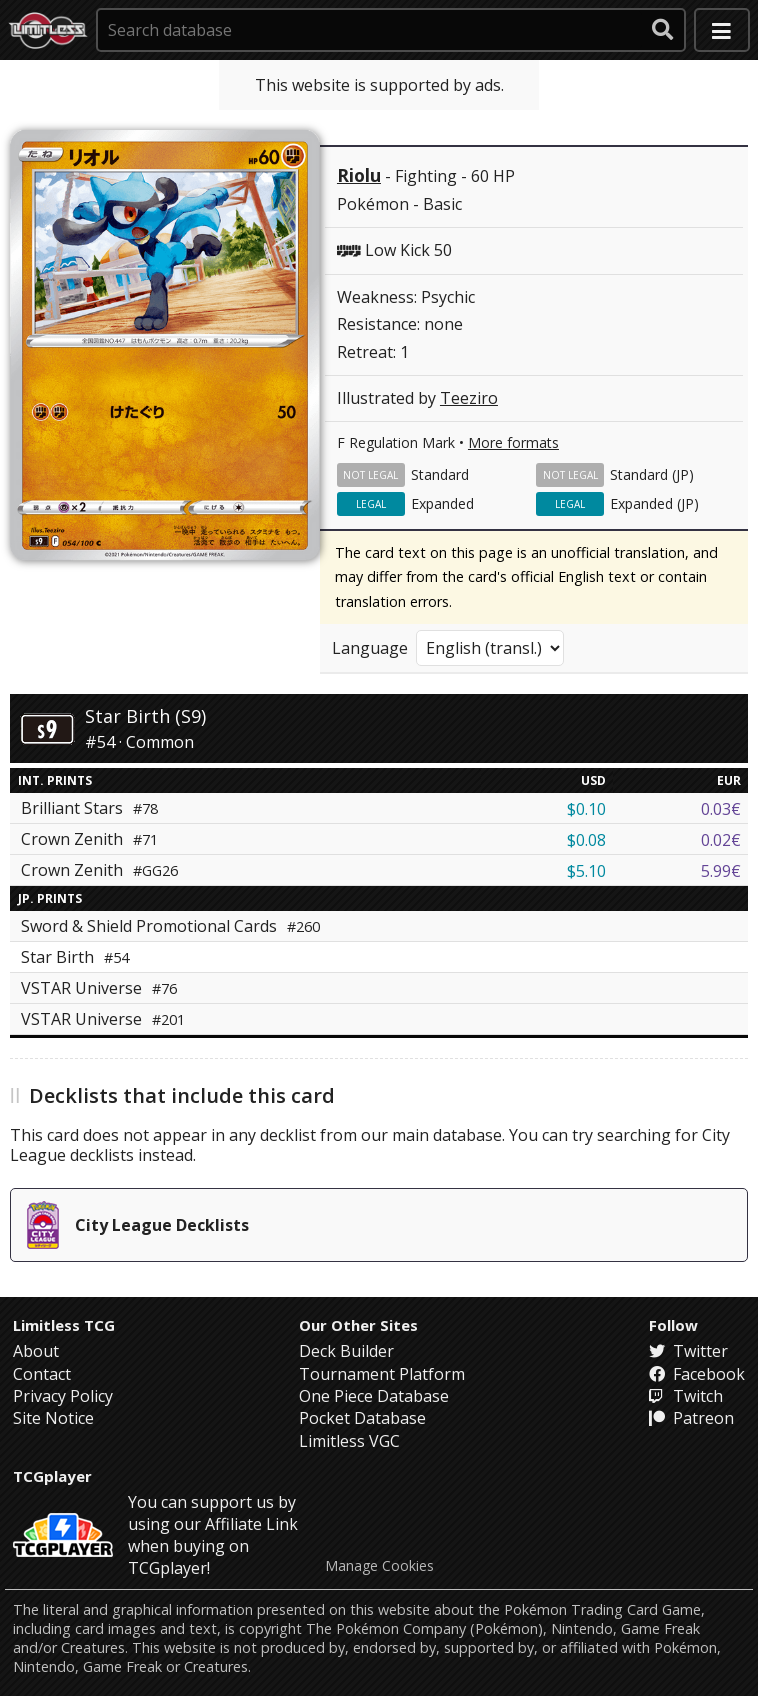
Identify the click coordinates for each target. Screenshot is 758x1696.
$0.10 (586, 809)
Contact (42, 1374)
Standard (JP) (652, 474)
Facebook (697, 1374)
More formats (513, 442)
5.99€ (721, 871)
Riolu (359, 175)
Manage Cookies (379, 1566)
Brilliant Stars (89, 808)
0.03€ (721, 809)
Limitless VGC (349, 1441)
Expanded (442, 503)
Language (370, 648)
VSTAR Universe (99, 988)
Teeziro (469, 398)
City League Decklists (138, 1225)
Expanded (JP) (654, 503)
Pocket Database (362, 1418)
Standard (440, 474)
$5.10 (586, 871)
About (36, 1351)
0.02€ (721, 840)
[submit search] (663, 30)
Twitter (688, 1351)
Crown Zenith (89, 839)
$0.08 (586, 840)
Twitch (686, 1396)
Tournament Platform (382, 1374)
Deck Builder (346, 1351)
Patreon (691, 1418)
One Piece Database (374, 1396)
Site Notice (53, 1418)
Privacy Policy (63, 1396)
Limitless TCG (64, 1325)
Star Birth (75, 957)
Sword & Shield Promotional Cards (170, 926)
